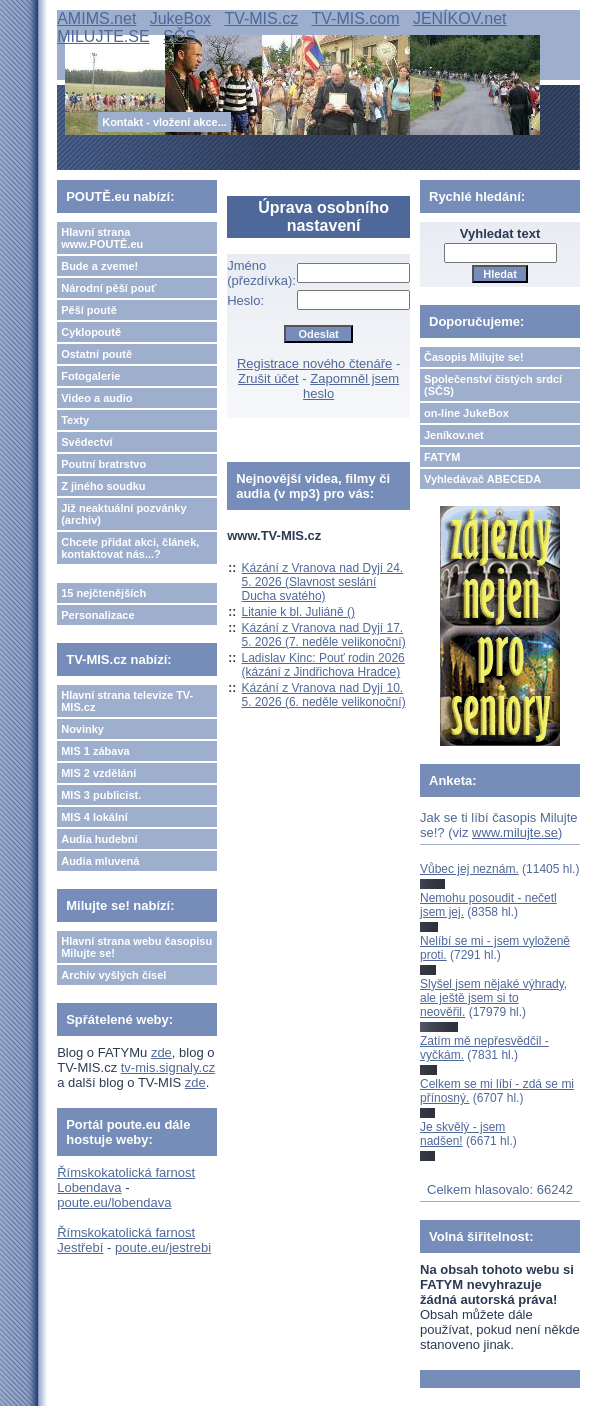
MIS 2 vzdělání (98, 773)
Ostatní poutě (96, 354)
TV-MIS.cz (261, 18)
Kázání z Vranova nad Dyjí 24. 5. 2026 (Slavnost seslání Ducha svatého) (323, 582)
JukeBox (180, 18)
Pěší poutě (89, 310)
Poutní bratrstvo (103, 464)
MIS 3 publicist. (101, 795)
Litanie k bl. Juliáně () (298, 612)
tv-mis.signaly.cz (168, 1067)
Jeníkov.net (454, 435)
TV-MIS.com (356, 18)
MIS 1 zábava (95, 751)
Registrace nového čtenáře (314, 363)
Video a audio (96, 398)
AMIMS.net (96, 18)
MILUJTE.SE (103, 36)
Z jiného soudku (103, 486)
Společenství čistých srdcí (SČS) (493, 385)
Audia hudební (99, 839)
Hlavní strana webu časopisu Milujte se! (136, 947)
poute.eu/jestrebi (163, 1247)
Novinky (82, 729)
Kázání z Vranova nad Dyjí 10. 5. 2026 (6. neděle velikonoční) (324, 695)
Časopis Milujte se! (474, 357)
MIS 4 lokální (94, 817)
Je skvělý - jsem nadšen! (462, 1134)
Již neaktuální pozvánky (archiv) (123, 514)
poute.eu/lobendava (114, 1202)
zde (161, 1052)
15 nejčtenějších (103, 593)
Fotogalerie (90, 376)
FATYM (442, 457)
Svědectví (86, 442)
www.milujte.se (515, 832)
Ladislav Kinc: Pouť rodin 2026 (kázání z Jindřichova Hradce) (323, 665)
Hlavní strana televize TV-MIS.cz (127, 701)
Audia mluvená (100, 861)
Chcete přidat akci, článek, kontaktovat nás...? (130, 548)
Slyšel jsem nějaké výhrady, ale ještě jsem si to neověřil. (493, 998)
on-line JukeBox (466, 413)
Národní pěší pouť (108, 288)
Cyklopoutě (91, 332)
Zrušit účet (268, 378)
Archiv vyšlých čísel (113, 975)
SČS (179, 36)
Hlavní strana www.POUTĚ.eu (102, 238)
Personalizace (97, 615)
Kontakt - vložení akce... (164, 122)
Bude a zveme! (99, 266)
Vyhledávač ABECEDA (482, 479)
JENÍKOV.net (460, 18)
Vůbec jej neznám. (469, 869)
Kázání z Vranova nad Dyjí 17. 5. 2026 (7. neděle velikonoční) (324, 635)
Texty (75, 420)
